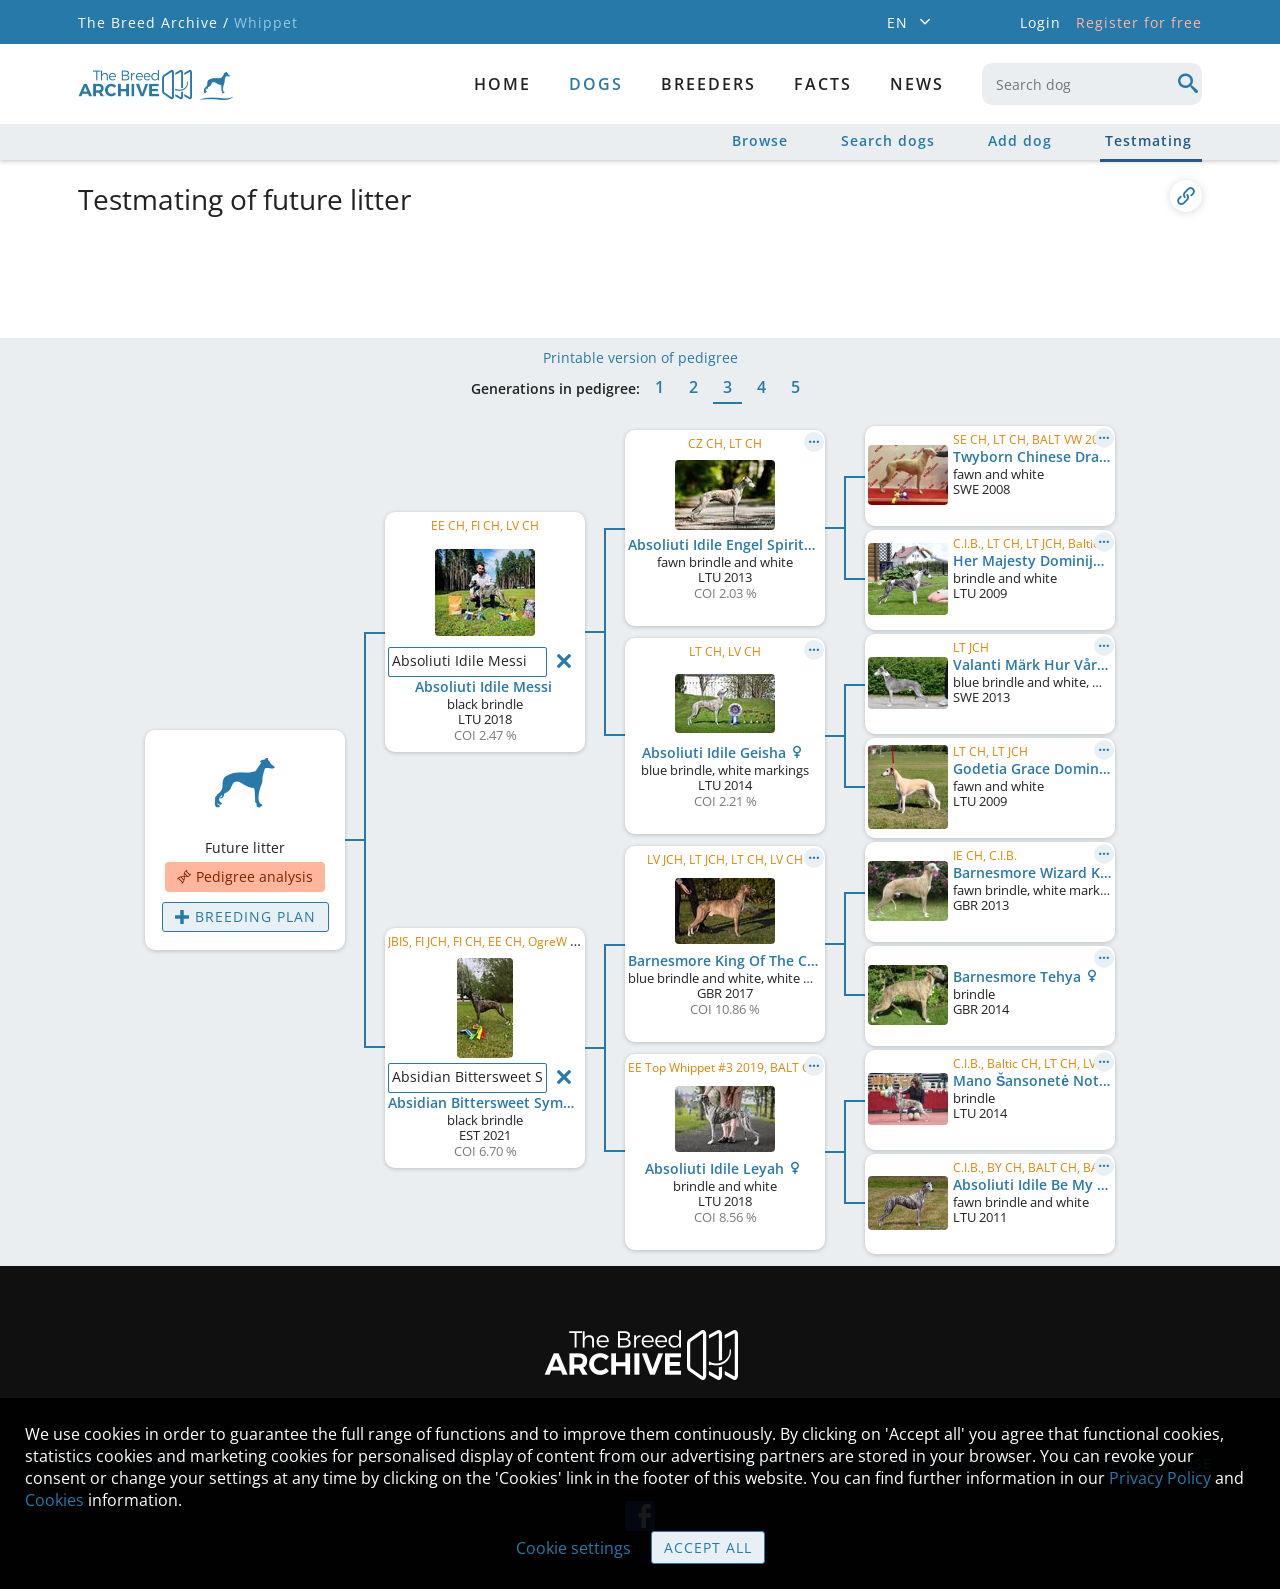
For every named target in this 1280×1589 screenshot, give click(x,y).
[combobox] (1092, 84)
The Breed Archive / (153, 22)
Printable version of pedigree (640, 357)
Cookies (54, 1500)
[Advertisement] (563, 273)
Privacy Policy (1160, 1478)
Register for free (1139, 22)
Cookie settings (573, 1548)
